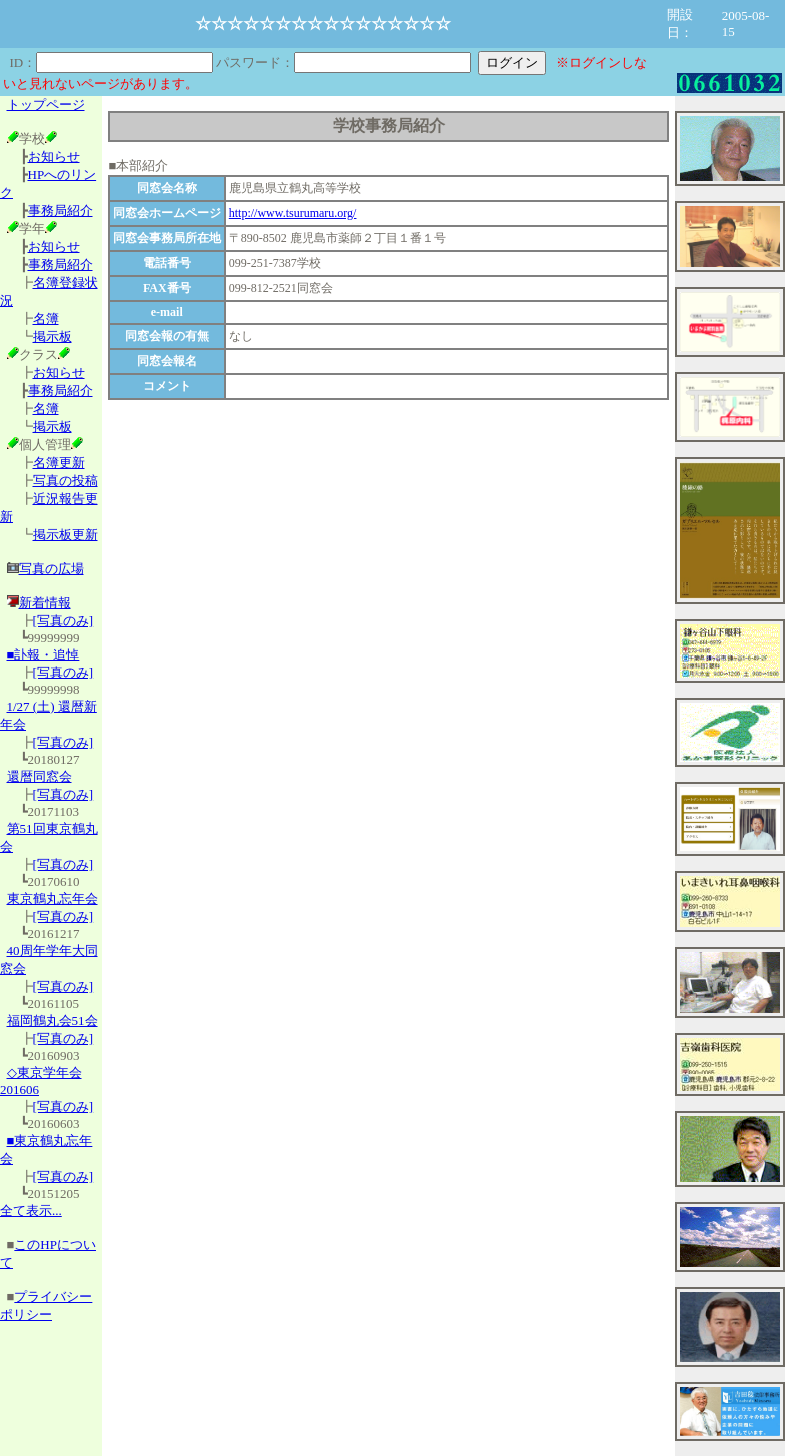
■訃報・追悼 (43, 654)
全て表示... (31, 1210)
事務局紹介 (60, 210)
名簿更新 (59, 462)
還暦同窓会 (39, 776)
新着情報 (39, 602)
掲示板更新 (65, 534)
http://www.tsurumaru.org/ (293, 213)
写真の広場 (51, 568)
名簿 (46, 318)
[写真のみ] (63, 620)
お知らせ (54, 156)
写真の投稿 (65, 480)
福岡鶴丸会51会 (52, 1020)
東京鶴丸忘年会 (52, 898)
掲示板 (52, 336)
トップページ (46, 104)
